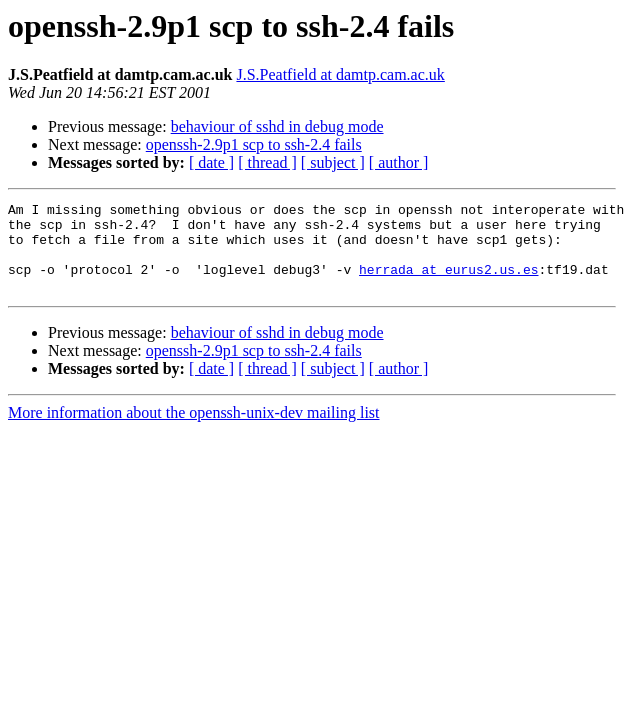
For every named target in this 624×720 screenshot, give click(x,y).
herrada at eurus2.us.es (448, 284)
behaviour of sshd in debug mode (277, 126)
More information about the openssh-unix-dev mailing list (194, 430)
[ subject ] (333, 162)
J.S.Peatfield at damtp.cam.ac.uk (340, 74)
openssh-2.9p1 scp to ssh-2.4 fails (254, 144)
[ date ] (211, 162)
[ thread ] (267, 162)
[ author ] (399, 162)
